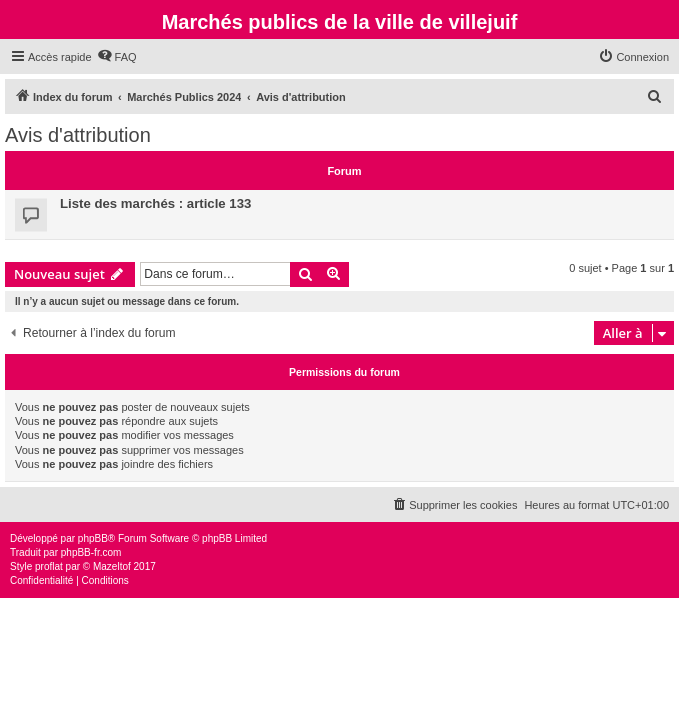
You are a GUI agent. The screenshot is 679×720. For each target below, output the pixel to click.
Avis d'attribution (78, 135)
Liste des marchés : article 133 (155, 203)
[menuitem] (117, 57)
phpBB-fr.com (91, 552)
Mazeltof (112, 566)
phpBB (93, 538)
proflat (49, 566)
